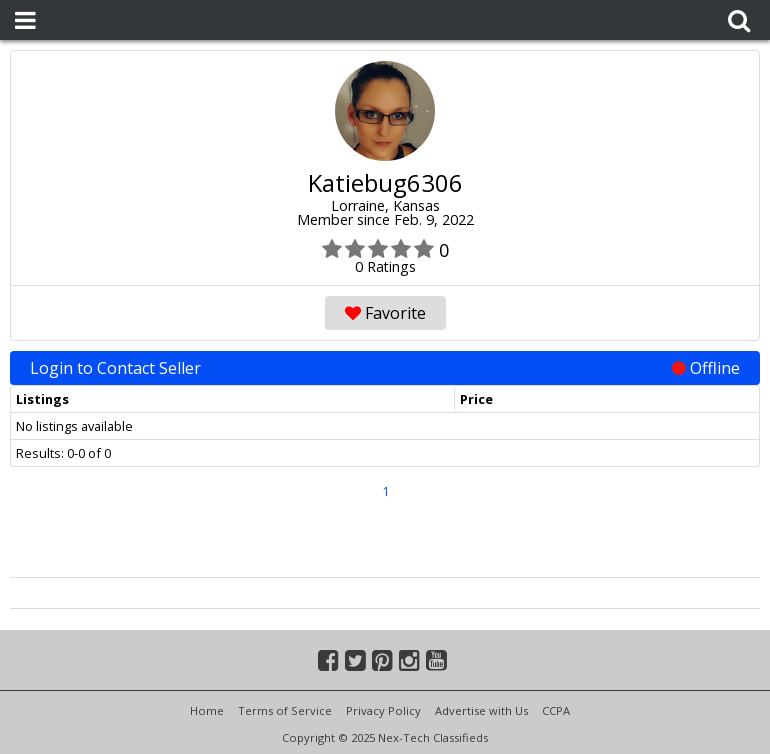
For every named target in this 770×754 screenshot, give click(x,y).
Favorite (385, 313)
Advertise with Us (481, 710)
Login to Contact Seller (385, 368)
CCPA (556, 710)
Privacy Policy (383, 710)
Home (207, 710)
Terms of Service (285, 710)
